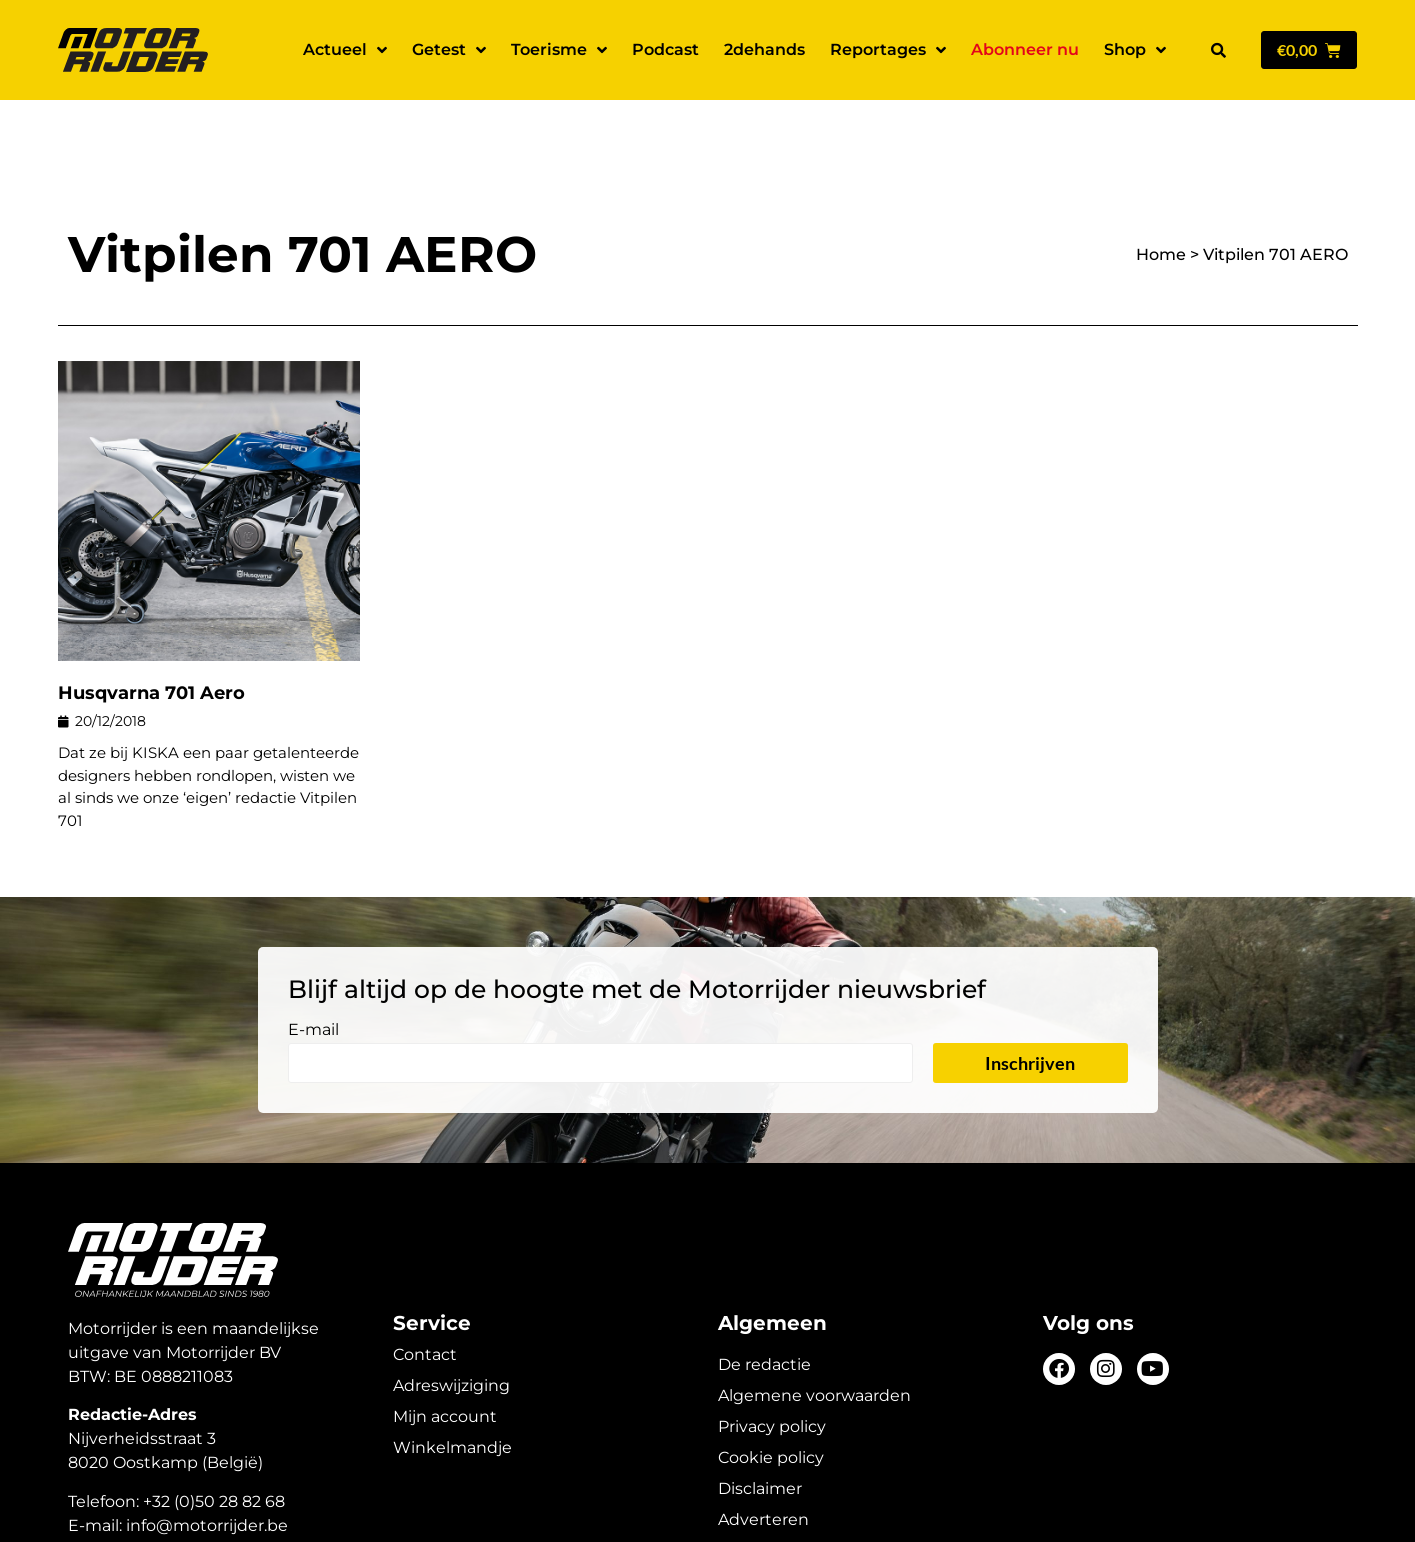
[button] (1219, 50)
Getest (449, 50)
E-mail (313, 960)
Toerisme (559, 50)
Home (1161, 184)
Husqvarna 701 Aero (151, 623)
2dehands (764, 49)
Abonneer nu (1025, 49)
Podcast (665, 49)
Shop (1135, 50)
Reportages (888, 50)
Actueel (345, 50)
